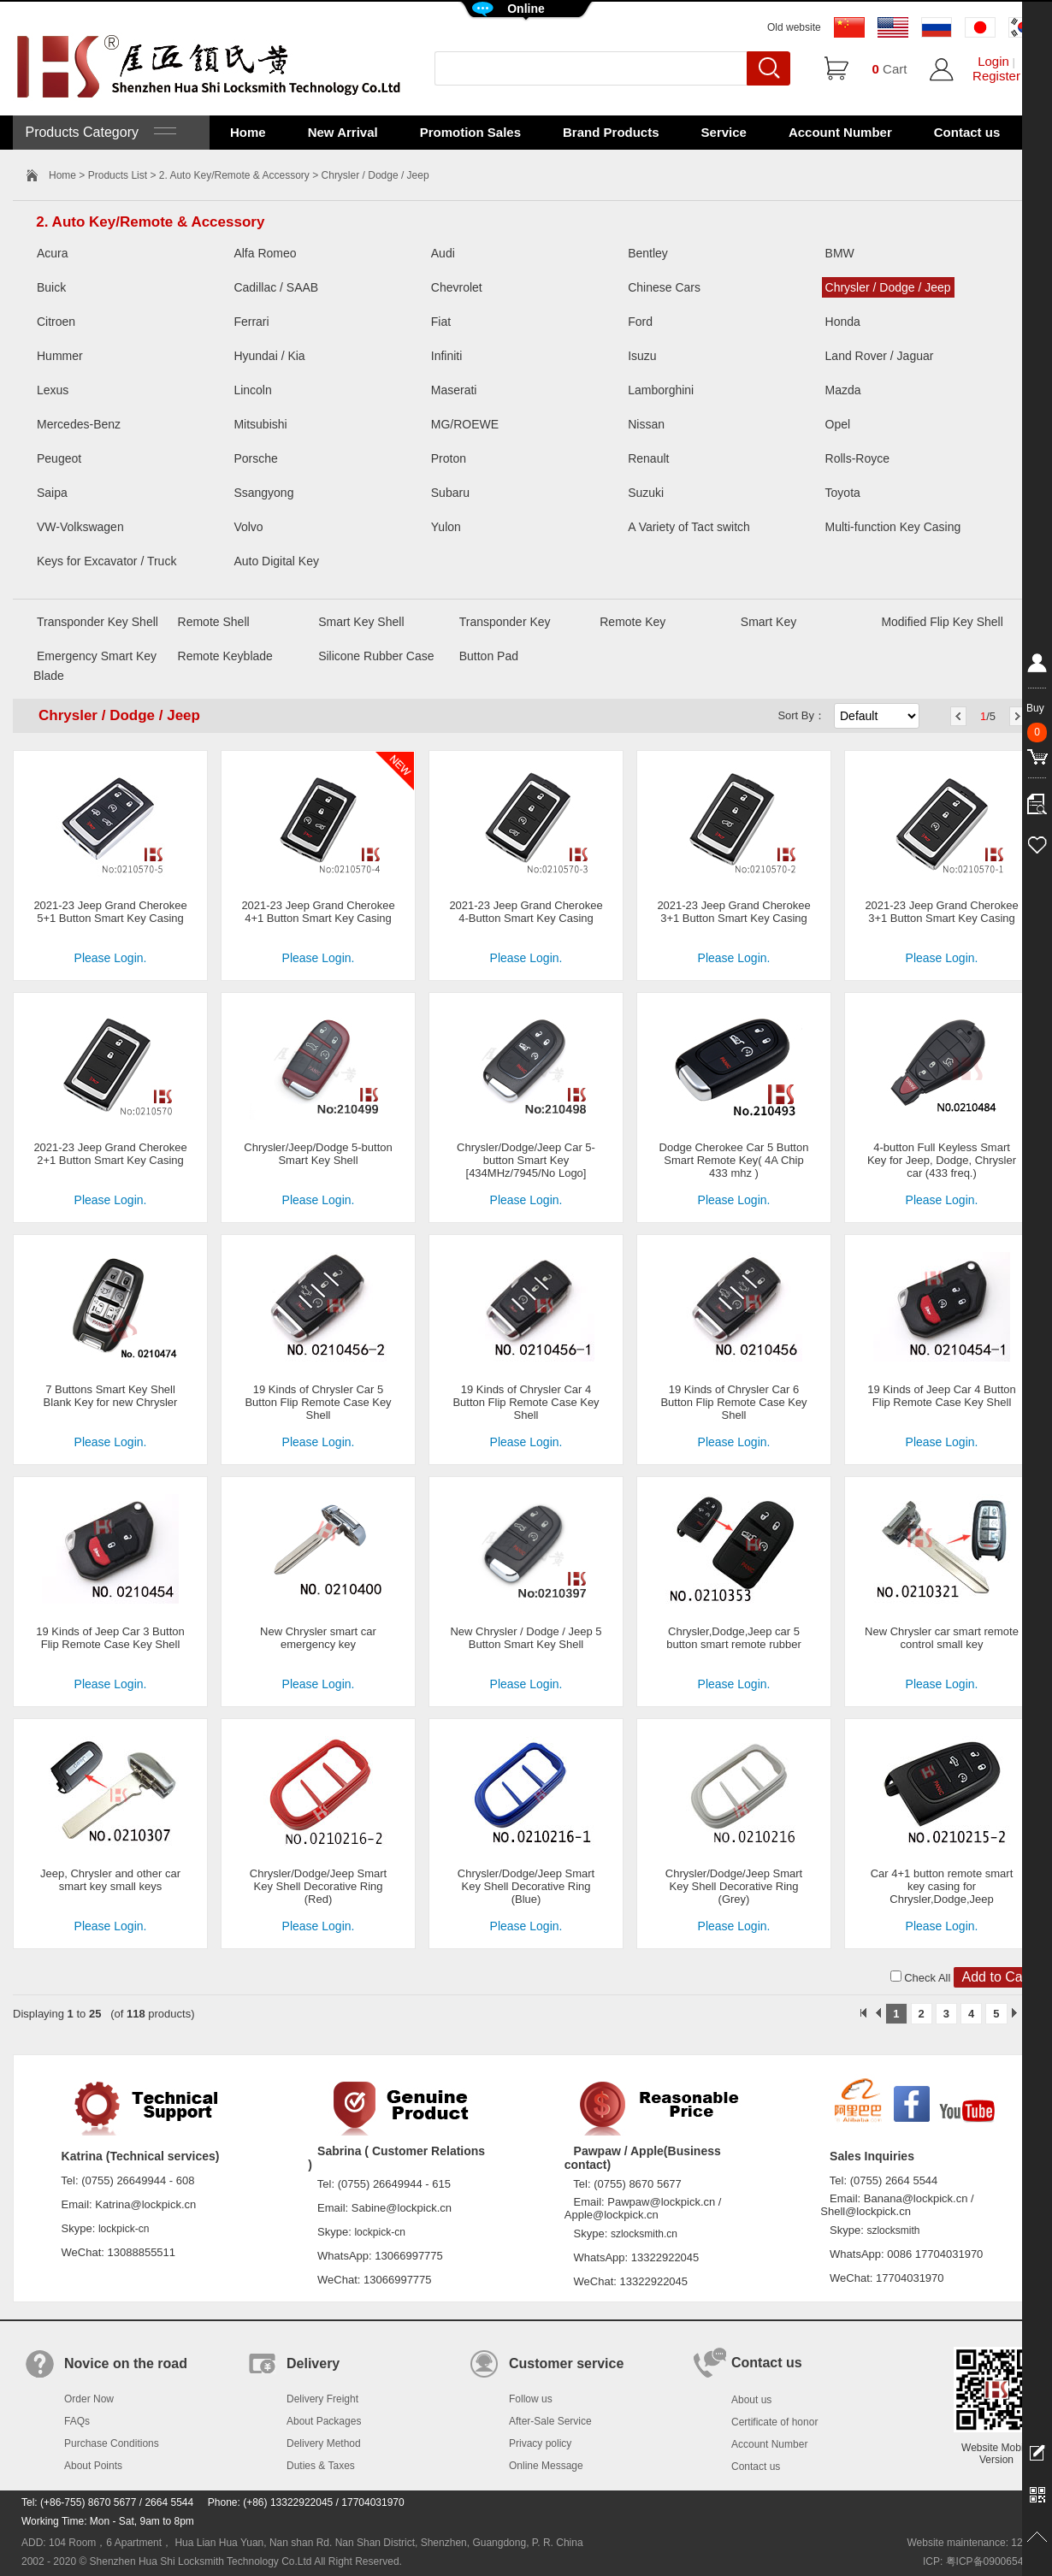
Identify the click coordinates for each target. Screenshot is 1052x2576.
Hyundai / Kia (268, 356)
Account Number (840, 132)
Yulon (446, 527)
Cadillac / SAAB (275, 287)
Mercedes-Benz (79, 424)
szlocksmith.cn (644, 2234)
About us (751, 2400)
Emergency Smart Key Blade (95, 665)
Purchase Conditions (111, 2443)
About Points (93, 2466)
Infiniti (447, 356)
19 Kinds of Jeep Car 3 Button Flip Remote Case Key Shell (110, 1638)
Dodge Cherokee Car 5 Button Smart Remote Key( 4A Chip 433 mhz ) (734, 1160)
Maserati (454, 390)
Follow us (531, 2399)
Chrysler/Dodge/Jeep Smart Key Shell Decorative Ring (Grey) (733, 1886)
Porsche (255, 458)
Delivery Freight (322, 2399)
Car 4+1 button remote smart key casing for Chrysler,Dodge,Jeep (942, 1886)
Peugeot (59, 458)
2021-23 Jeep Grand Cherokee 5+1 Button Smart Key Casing (109, 912)
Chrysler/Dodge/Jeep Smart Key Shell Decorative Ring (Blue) (526, 1886)
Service (724, 132)
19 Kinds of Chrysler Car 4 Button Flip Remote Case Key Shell (525, 1402)
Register (996, 75)
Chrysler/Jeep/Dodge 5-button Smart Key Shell (318, 1154)
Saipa (52, 492)
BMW (839, 253)
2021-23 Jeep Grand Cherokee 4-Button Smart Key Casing (525, 912)
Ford (640, 321)
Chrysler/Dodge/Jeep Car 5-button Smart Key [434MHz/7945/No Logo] (526, 1160)
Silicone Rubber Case (376, 656)
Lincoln (252, 390)
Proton (448, 458)
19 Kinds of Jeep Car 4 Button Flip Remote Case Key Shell (941, 1396)
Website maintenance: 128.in (973, 2543)
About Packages (324, 2421)
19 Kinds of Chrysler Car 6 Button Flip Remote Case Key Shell (733, 1402)
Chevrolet (456, 287)
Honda (842, 321)
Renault (648, 458)
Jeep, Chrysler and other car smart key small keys (110, 1880)
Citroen (56, 321)
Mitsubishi (260, 424)
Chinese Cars (664, 287)
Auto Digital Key (276, 561)
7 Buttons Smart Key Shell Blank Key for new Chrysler (111, 1396)
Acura (52, 253)
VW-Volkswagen (80, 527)
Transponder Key (505, 622)
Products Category (98, 132)
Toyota (842, 492)
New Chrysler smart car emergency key (318, 1638)
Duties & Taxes (321, 2466)
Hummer (60, 356)
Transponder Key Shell (97, 622)
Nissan (646, 424)
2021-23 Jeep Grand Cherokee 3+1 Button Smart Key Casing (733, 912)
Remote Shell (214, 622)
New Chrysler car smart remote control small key (942, 1638)
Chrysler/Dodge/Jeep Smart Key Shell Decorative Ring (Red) (318, 1886)
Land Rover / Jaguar (879, 356)
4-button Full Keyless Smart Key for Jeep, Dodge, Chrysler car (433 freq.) (941, 1160)
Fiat (441, 321)
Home (248, 132)
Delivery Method (324, 2443)
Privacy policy (540, 2443)
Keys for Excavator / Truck (106, 561)
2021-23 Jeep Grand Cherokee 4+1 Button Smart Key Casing (317, 912)
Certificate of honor (774, 2422)
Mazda (843, 390)
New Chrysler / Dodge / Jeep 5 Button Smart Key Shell (525, 1638)
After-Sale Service (550, 2421)
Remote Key (632, 622)
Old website (794, 27)
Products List (117, 175)
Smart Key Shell (361, 622)
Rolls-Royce (857, 458)
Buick (51, 287)
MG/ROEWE (465, 424)
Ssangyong (263, 492)
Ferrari (251, 321)
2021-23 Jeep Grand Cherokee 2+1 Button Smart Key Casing (109, 1154)
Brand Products (611, 132)
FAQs (77, 2421)
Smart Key (768, 622)
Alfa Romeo (264, 253)
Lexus (52, 390)
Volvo (248, 527)
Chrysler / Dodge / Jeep (888, 287)
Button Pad (488, 656)
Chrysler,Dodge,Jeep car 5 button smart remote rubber (733, 1638)
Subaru (450, 492)
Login (993, 61)
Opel (838, 424)
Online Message (546, 2466)
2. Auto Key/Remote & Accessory (234, 175)
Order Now (89, 2399)
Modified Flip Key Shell (941, 622)
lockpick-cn (123, 2229)
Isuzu (642, 356)
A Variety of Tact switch (689, 527)
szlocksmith (892, 2230)
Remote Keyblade (225, 656)
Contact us (967, 132)
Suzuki (646, 492)
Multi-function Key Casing (893, 527)
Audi (443, 253)
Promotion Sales (470, 132)
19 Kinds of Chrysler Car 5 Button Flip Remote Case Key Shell (318, 1402)
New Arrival (343, 132)
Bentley (648, 253)
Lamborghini (661, 390)
